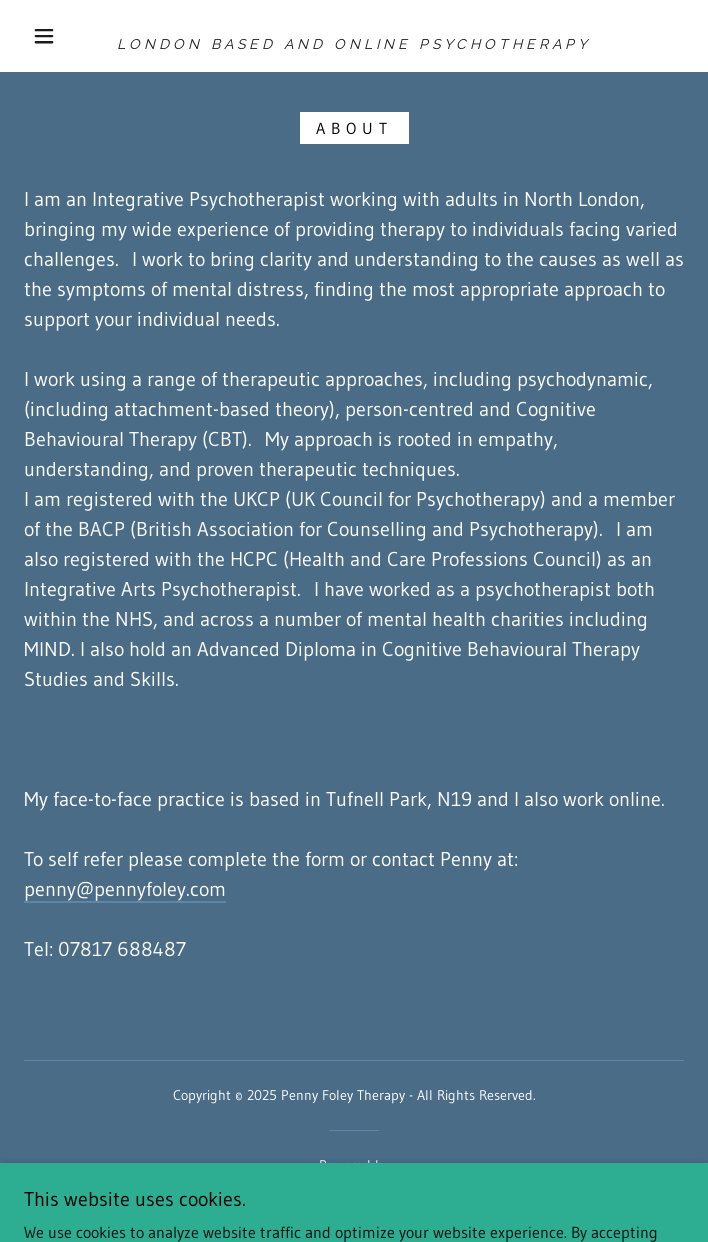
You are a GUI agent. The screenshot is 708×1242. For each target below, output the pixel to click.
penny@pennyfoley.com (125, 889)
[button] (57, 36)
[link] (354, 36)
